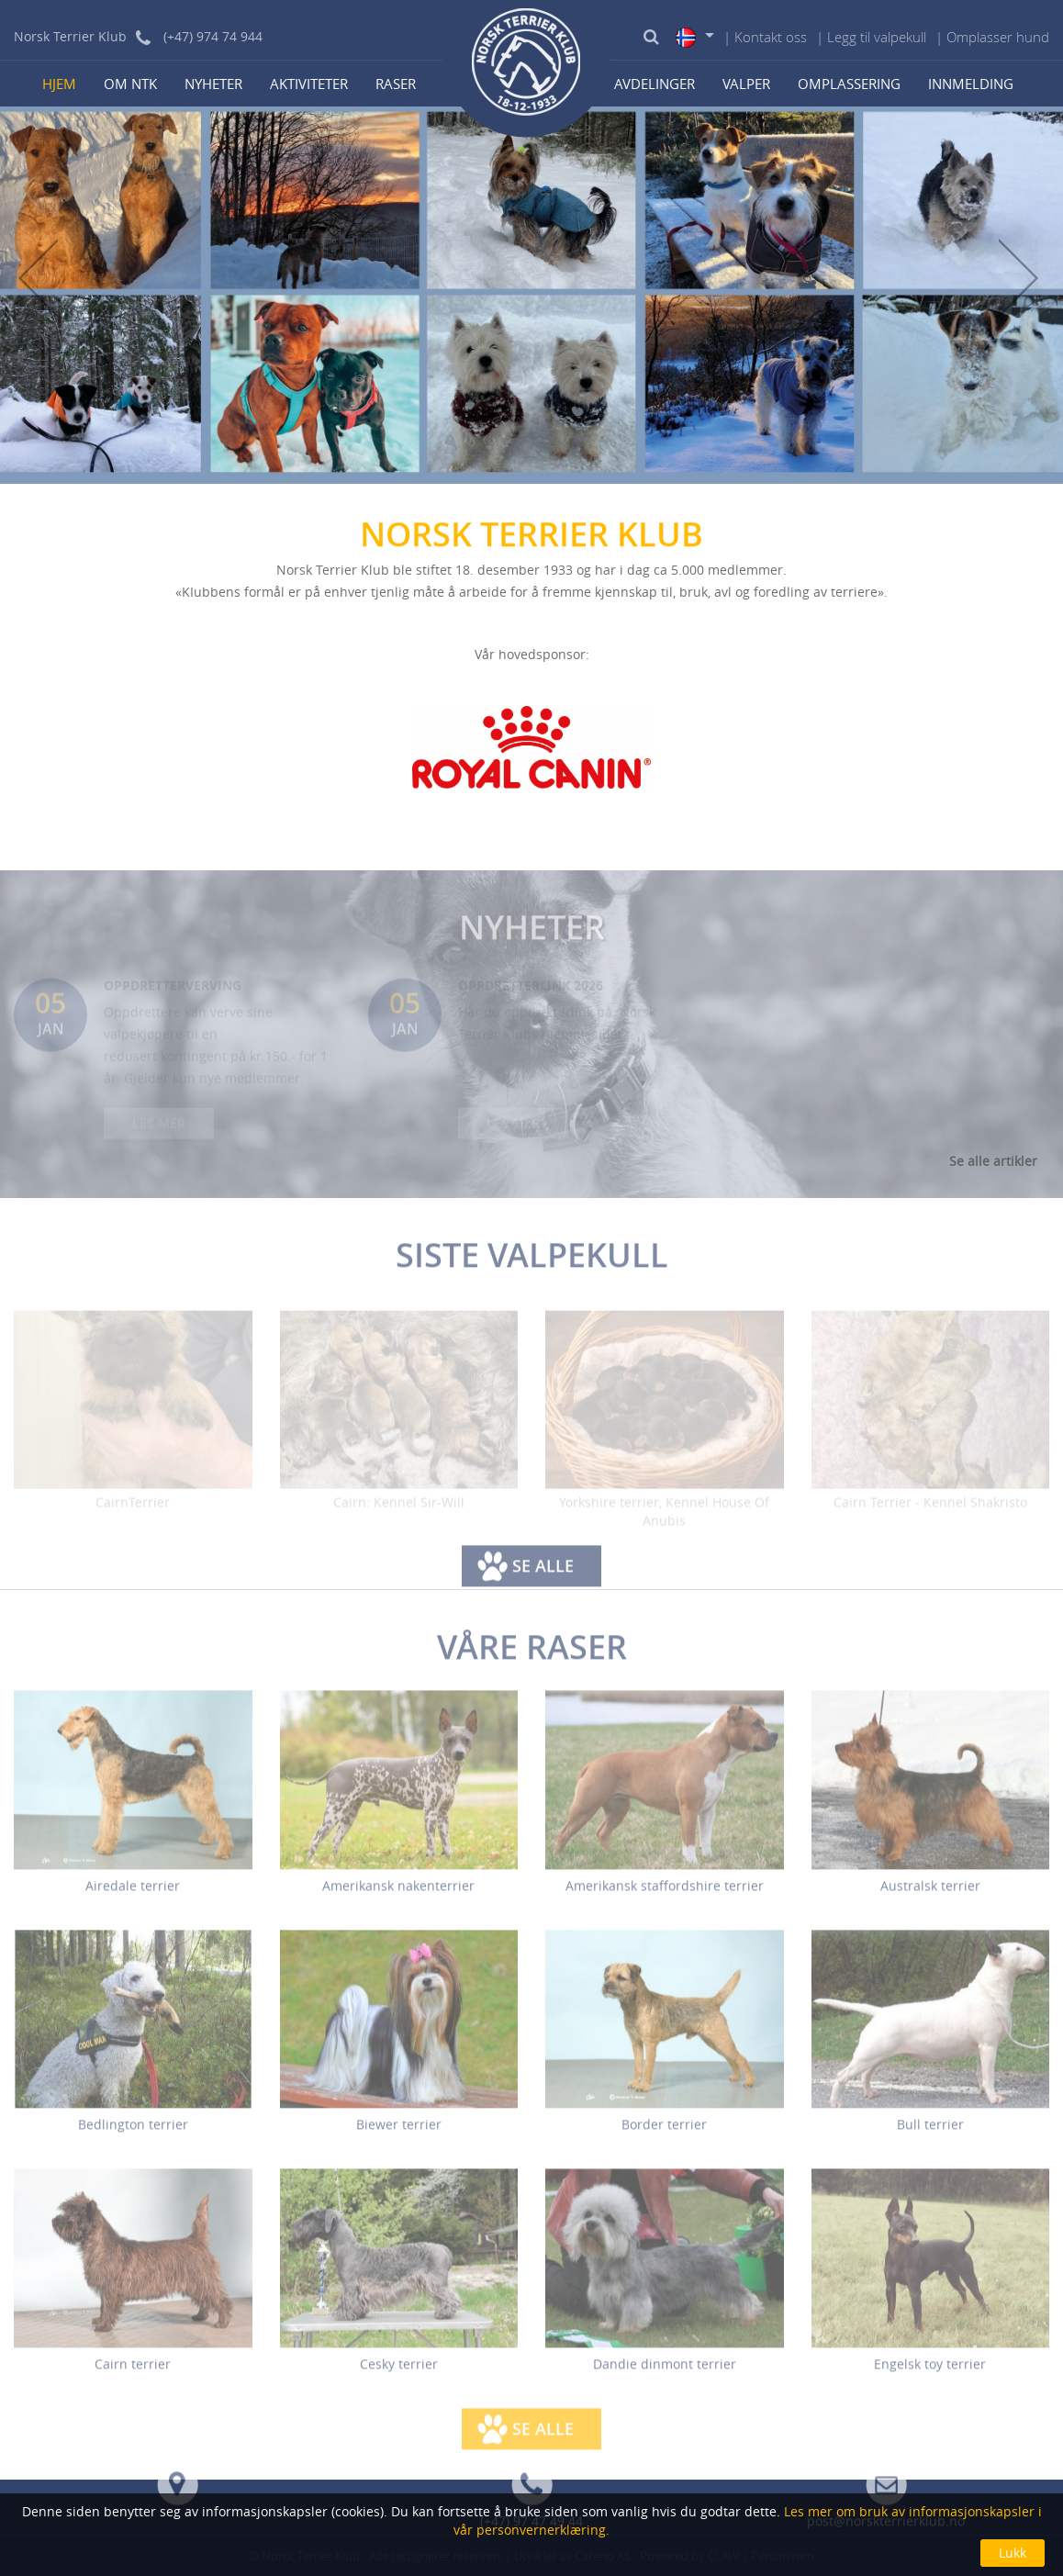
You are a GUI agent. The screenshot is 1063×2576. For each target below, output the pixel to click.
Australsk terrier (930, 1896)
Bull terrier (930, 2136)
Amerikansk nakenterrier (398, 1896)
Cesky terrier (399, 2374)
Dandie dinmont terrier (664, 2374)
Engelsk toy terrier (930, 2374)
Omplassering (849, 83)
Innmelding (970, 83)
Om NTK (130, 83)
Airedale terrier (132, 1896)
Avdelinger (654, 83)
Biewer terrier (399, 2136)
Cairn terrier (133, 2374)
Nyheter (213, 83)
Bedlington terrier (133, 2136)
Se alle (543, 1577)
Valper (746, 83)
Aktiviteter (309, 83)
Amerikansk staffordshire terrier (664, 1896)
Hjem (59, 83)
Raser (395, 83)
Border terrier (664, 2136)
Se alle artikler (993, 1161)
